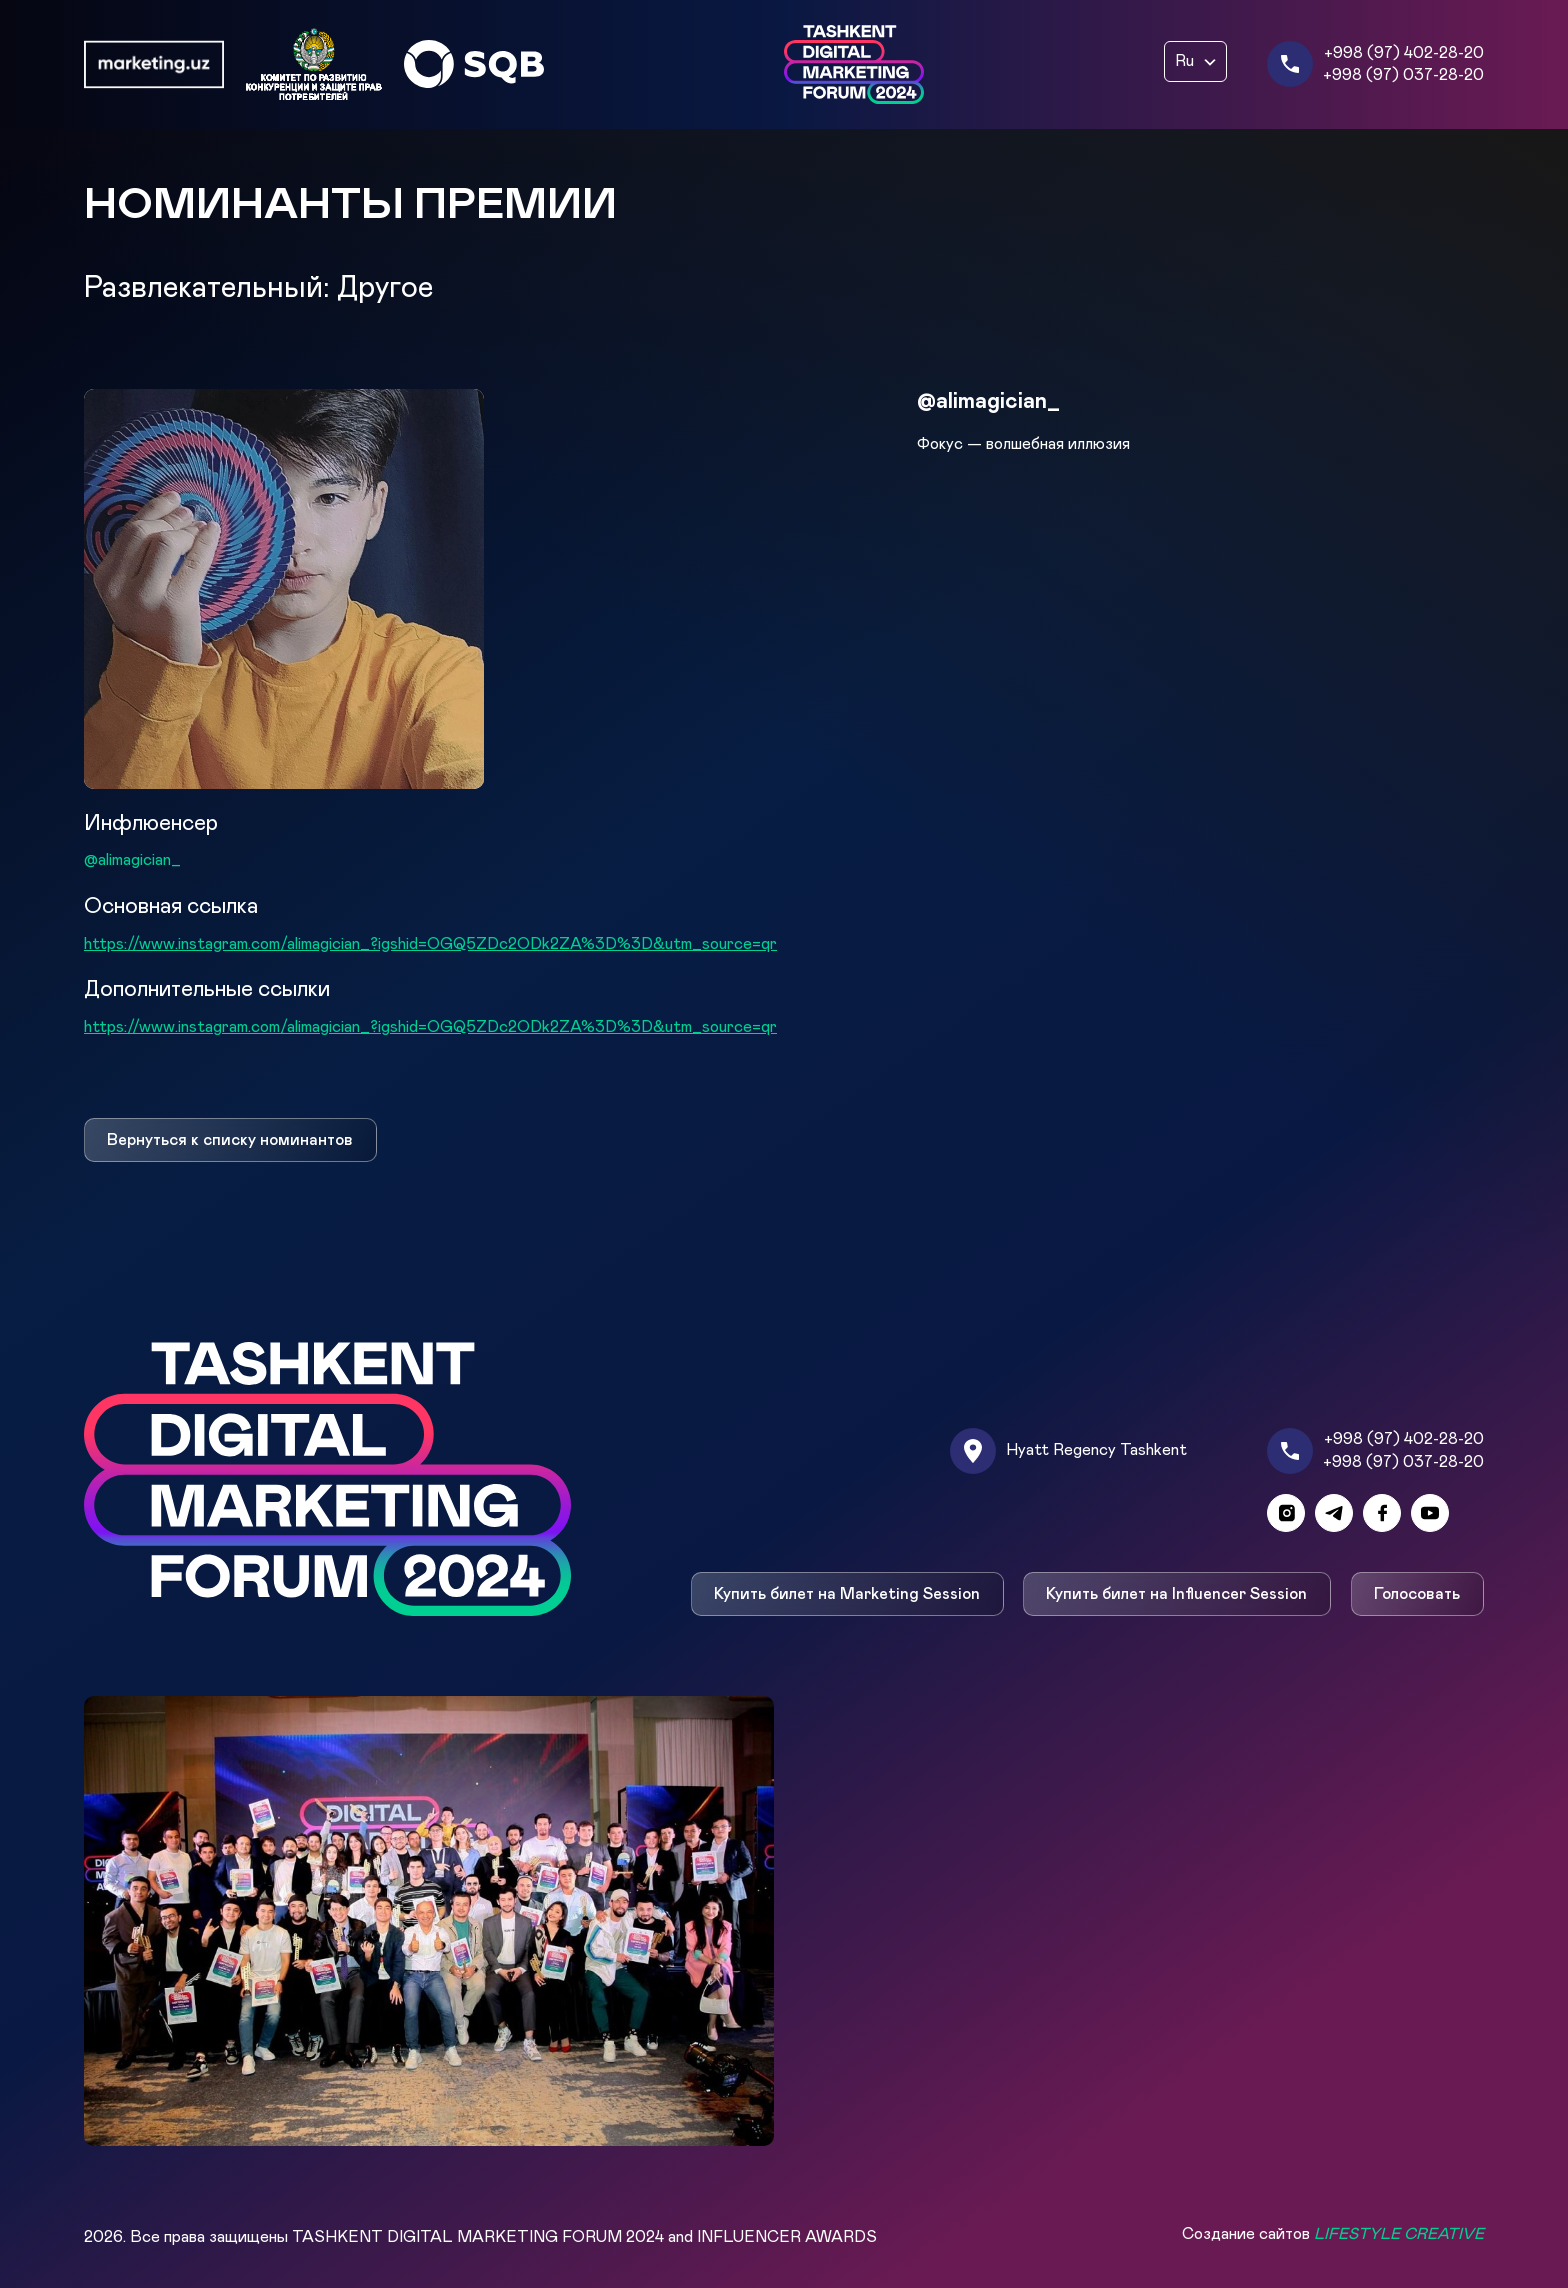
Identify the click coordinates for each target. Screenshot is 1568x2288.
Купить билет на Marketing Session (847, 1594)
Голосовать (1418, 1594)
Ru (1184, 61)
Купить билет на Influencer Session (1177, 1594)
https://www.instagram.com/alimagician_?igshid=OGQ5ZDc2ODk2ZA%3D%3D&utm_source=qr (430, 944)
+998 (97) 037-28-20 (1403, 75)
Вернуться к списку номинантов (230, 1140)
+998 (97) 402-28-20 (1404, 53)
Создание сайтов (1333, 2234)
